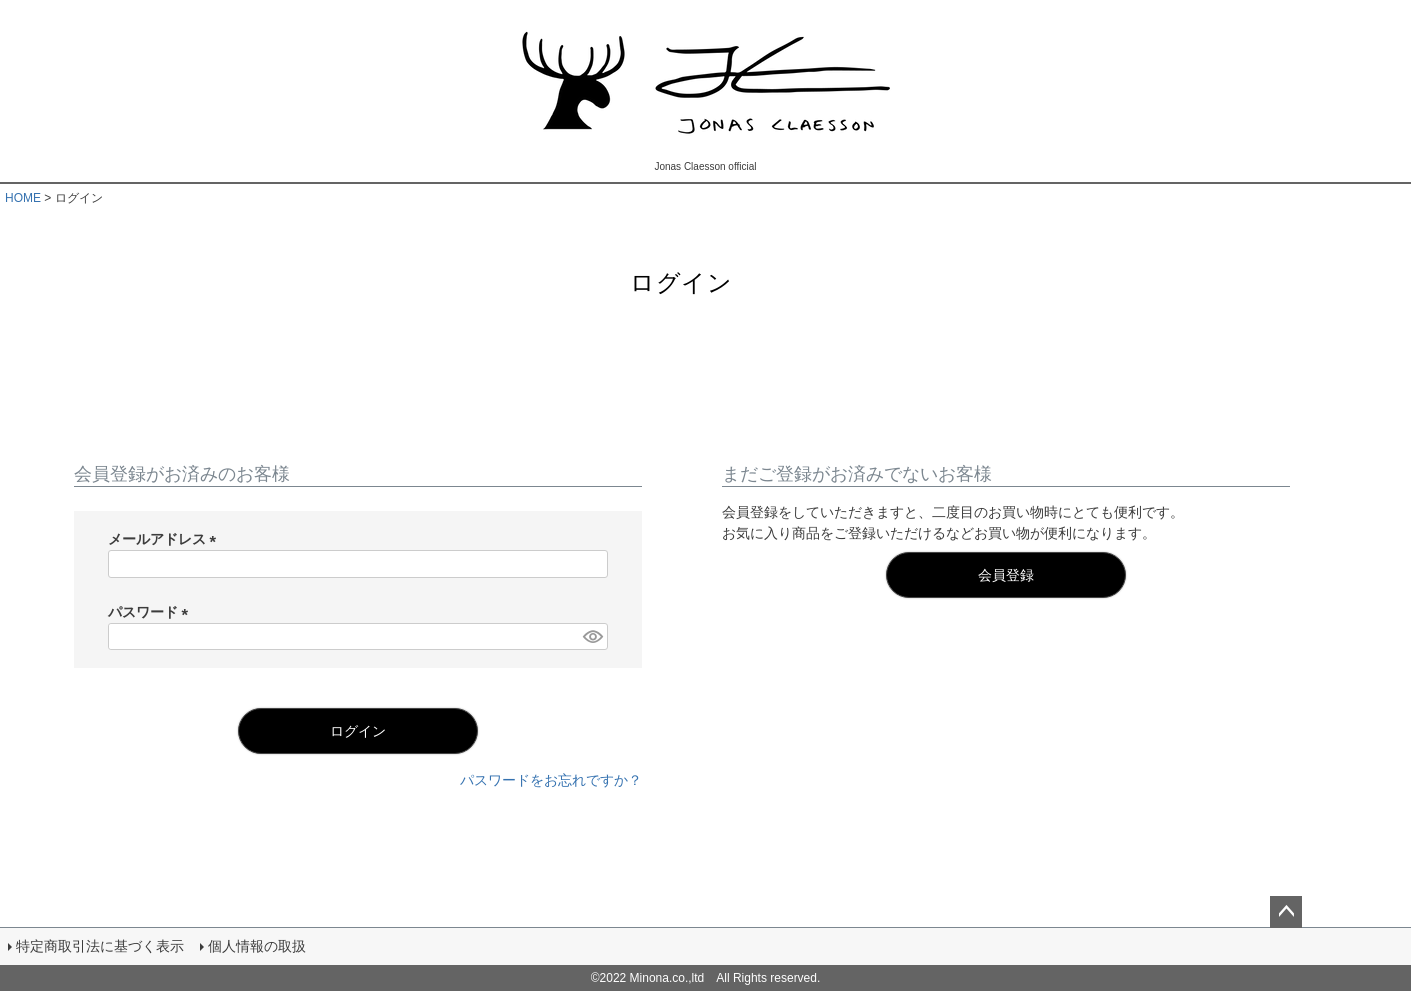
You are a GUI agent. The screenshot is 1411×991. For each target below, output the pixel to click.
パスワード (152, 612)
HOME (23, 198)
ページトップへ (1286, 912)
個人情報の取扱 (257, 946)
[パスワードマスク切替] (592, 637)
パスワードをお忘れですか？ (551, 780)
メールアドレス (166, 539)
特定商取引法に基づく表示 (100, 946)
